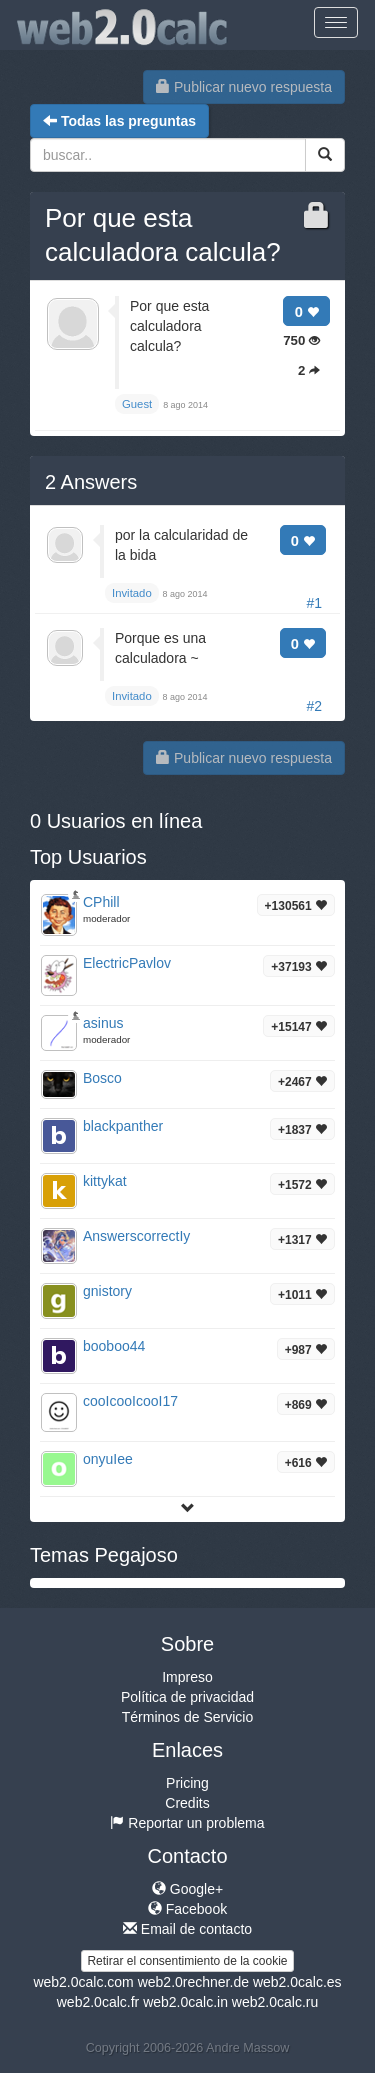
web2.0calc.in (185, 2002)
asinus (103, 1023)
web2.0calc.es (297, 1982)
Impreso (187, 1677)
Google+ (187, 1889)
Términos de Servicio (188, 1717)
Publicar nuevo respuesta (244, 87)
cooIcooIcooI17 (130, 1401)
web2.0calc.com (83, 1982)
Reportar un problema (187, 1823)
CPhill (101, 902)
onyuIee (108, 1459)
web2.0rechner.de (193, 1982)
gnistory (107, 1291)
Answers (91, 482)
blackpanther (123, 1126)
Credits (187, 1803)
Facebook (187, 1909)
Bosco (102, 1078)
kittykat (105, 1181)
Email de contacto (187, 1929)
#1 (314, 603)
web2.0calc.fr (98, 2002)
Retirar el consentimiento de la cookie (187, 1961)
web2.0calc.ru (275, 2002)
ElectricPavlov (127, 963)
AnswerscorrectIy (136, 1236)
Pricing (187, 1783)
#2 (314, 706)
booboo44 (114, 1346)
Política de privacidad (187, 1697)
